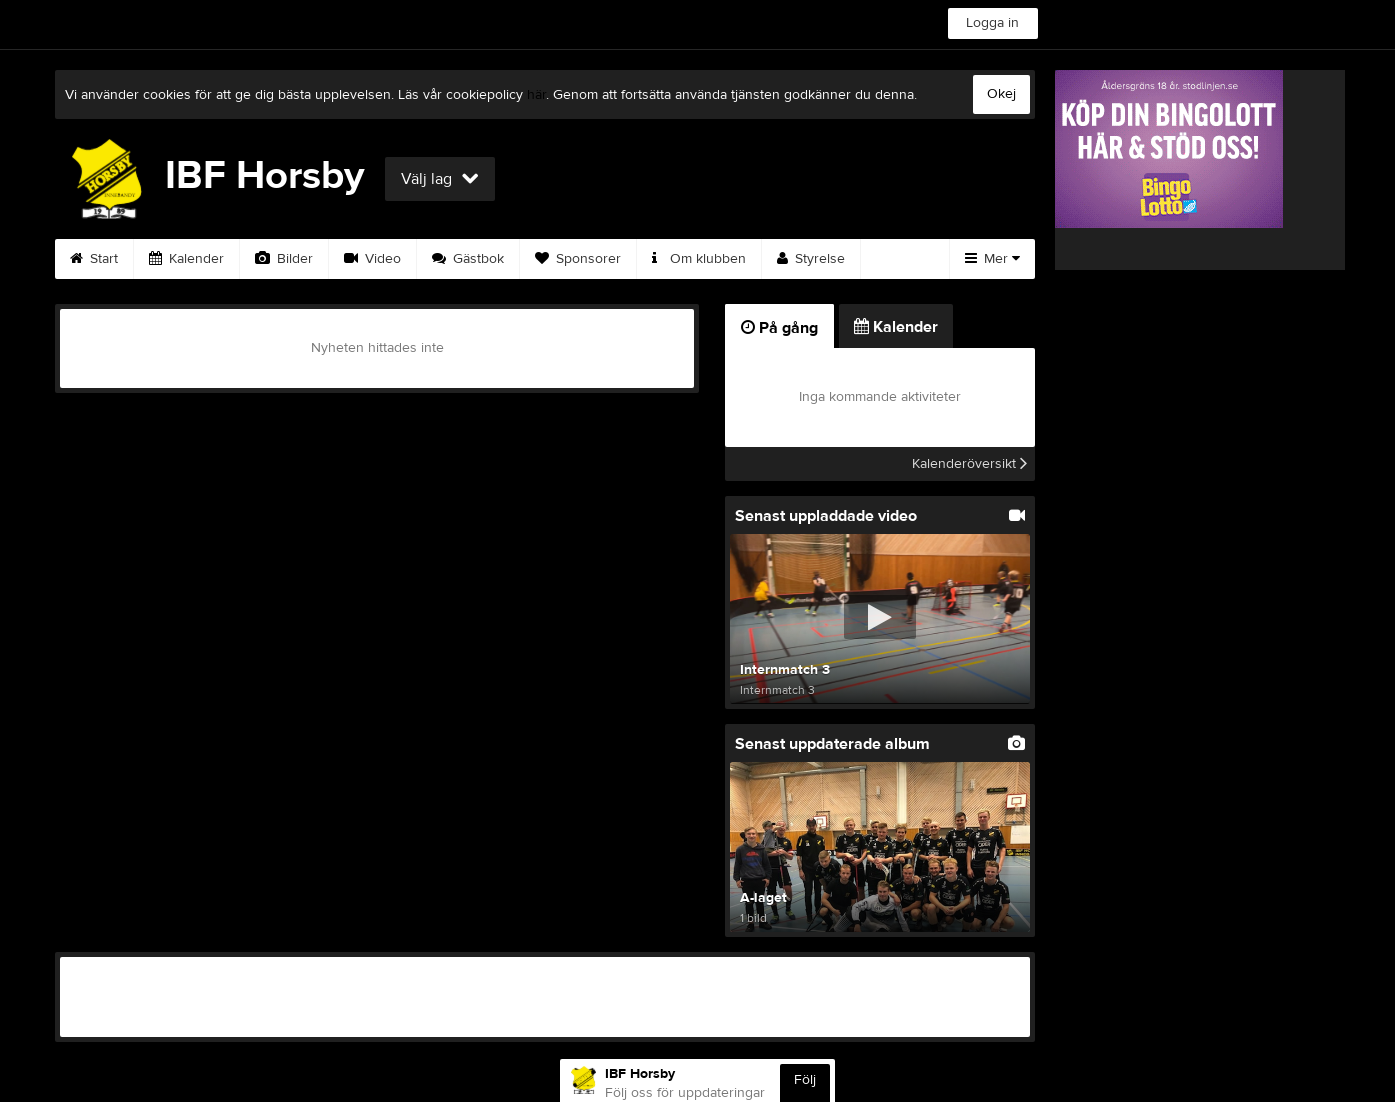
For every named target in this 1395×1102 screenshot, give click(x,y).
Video (372, 259)
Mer (992, 259)
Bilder (284, 259)
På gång (779, 328)
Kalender (186, 259)
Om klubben (699, 259)
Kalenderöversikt (969, 464)
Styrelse (811, 259)
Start (94, 259)
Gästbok (468, 259)
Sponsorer (578, 259)
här (536, 95)
